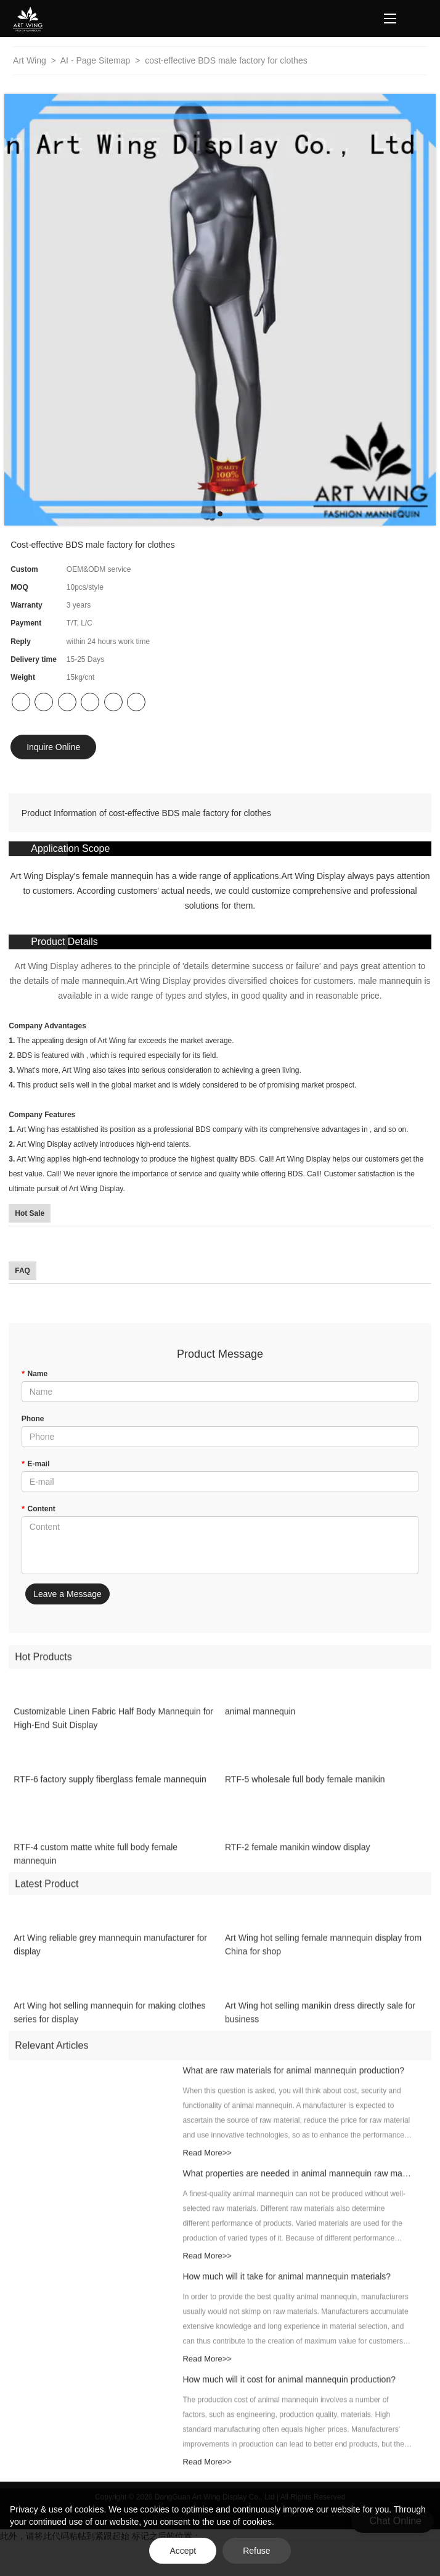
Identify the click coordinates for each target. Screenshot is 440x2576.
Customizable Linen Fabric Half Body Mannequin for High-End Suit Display (113, 1729)
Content (38, 1509)
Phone (33, 1418)
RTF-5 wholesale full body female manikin (305, 1791)
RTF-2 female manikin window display (297, 1859)
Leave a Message (67, 1594)
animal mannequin (260, 1723)
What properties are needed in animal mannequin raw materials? (297, 2185)
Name (34, 1373)
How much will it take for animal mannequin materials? (286, 2288)
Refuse (256, 2551)
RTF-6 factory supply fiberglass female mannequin (110, 1791)
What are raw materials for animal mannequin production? (293, 2082)
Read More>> (207, 2164)
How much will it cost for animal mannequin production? (289, 2391)
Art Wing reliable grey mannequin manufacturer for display (110, 1956)
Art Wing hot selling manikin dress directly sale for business (320, 2024)
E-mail (36, 1463)
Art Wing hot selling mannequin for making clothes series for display (109, 2024)
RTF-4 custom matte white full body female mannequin (95, 1865)
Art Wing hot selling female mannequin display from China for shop (323, 1956)
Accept (182, 2551)
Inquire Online (53, 747)
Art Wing (31, 60)
